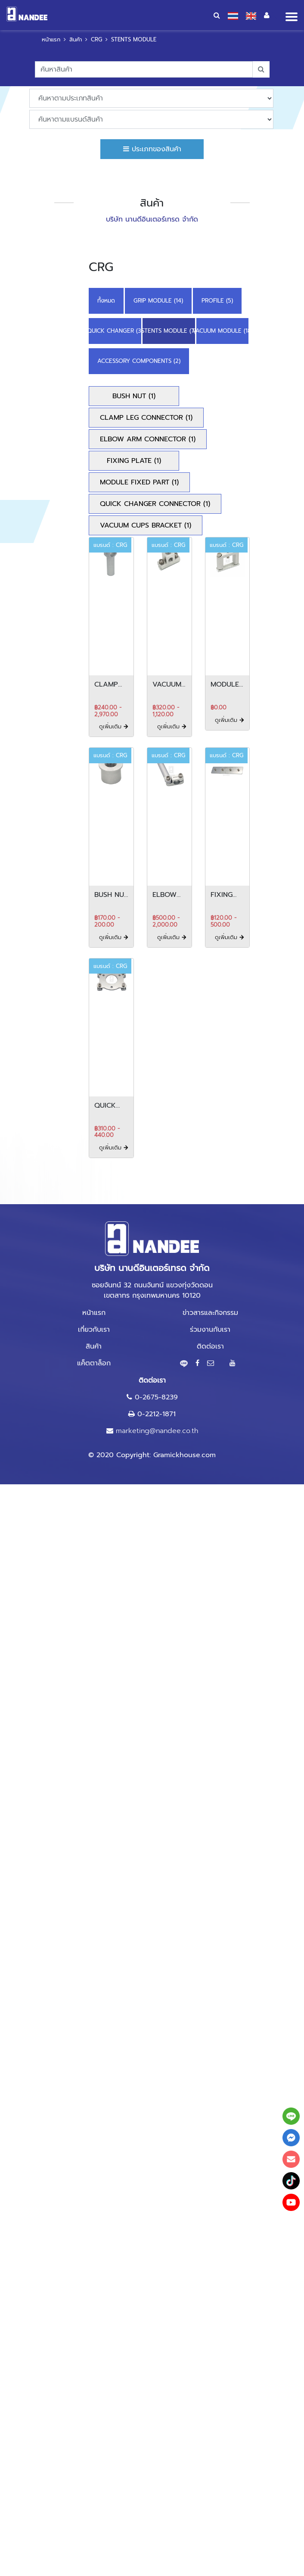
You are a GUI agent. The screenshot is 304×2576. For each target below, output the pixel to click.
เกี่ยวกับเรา (94, 1329)
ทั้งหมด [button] (106, 300)
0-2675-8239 (156, 1397)
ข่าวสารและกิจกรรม (210, 1313)
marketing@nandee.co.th (157, 1431)
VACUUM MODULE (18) (222, 330)
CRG (96, 39)
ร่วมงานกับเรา (210, 1329)
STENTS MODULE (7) (169, 330)
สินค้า (75, 39)
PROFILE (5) (217, 300)
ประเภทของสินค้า (152, 149)
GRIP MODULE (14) (158, 300)
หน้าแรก (51, 39)
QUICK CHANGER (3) (115, 330)
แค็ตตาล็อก (94, 1363)
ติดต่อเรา (210, 1346)
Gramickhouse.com (184, 1455)
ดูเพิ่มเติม (113, 726)
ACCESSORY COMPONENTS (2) (138, 360)
